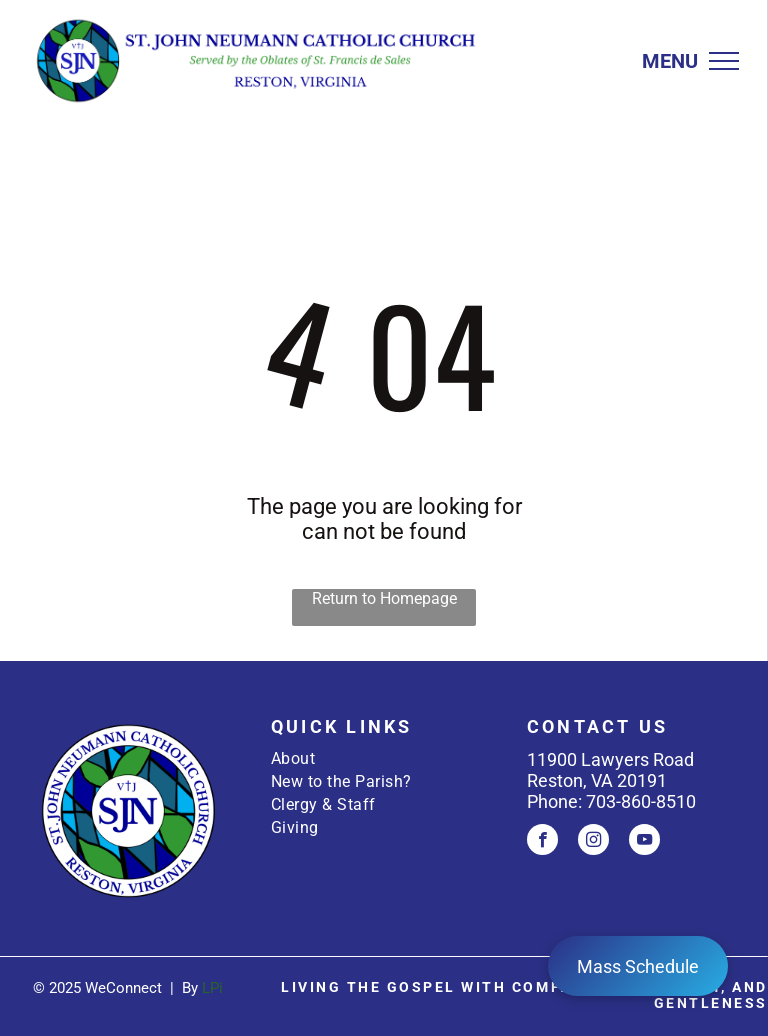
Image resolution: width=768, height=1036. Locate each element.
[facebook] (542, 842)
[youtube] (644, 842)
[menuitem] (384, 758)
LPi (212, 988)
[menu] (724, 61)
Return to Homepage (384, 598)
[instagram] (593, 842)
